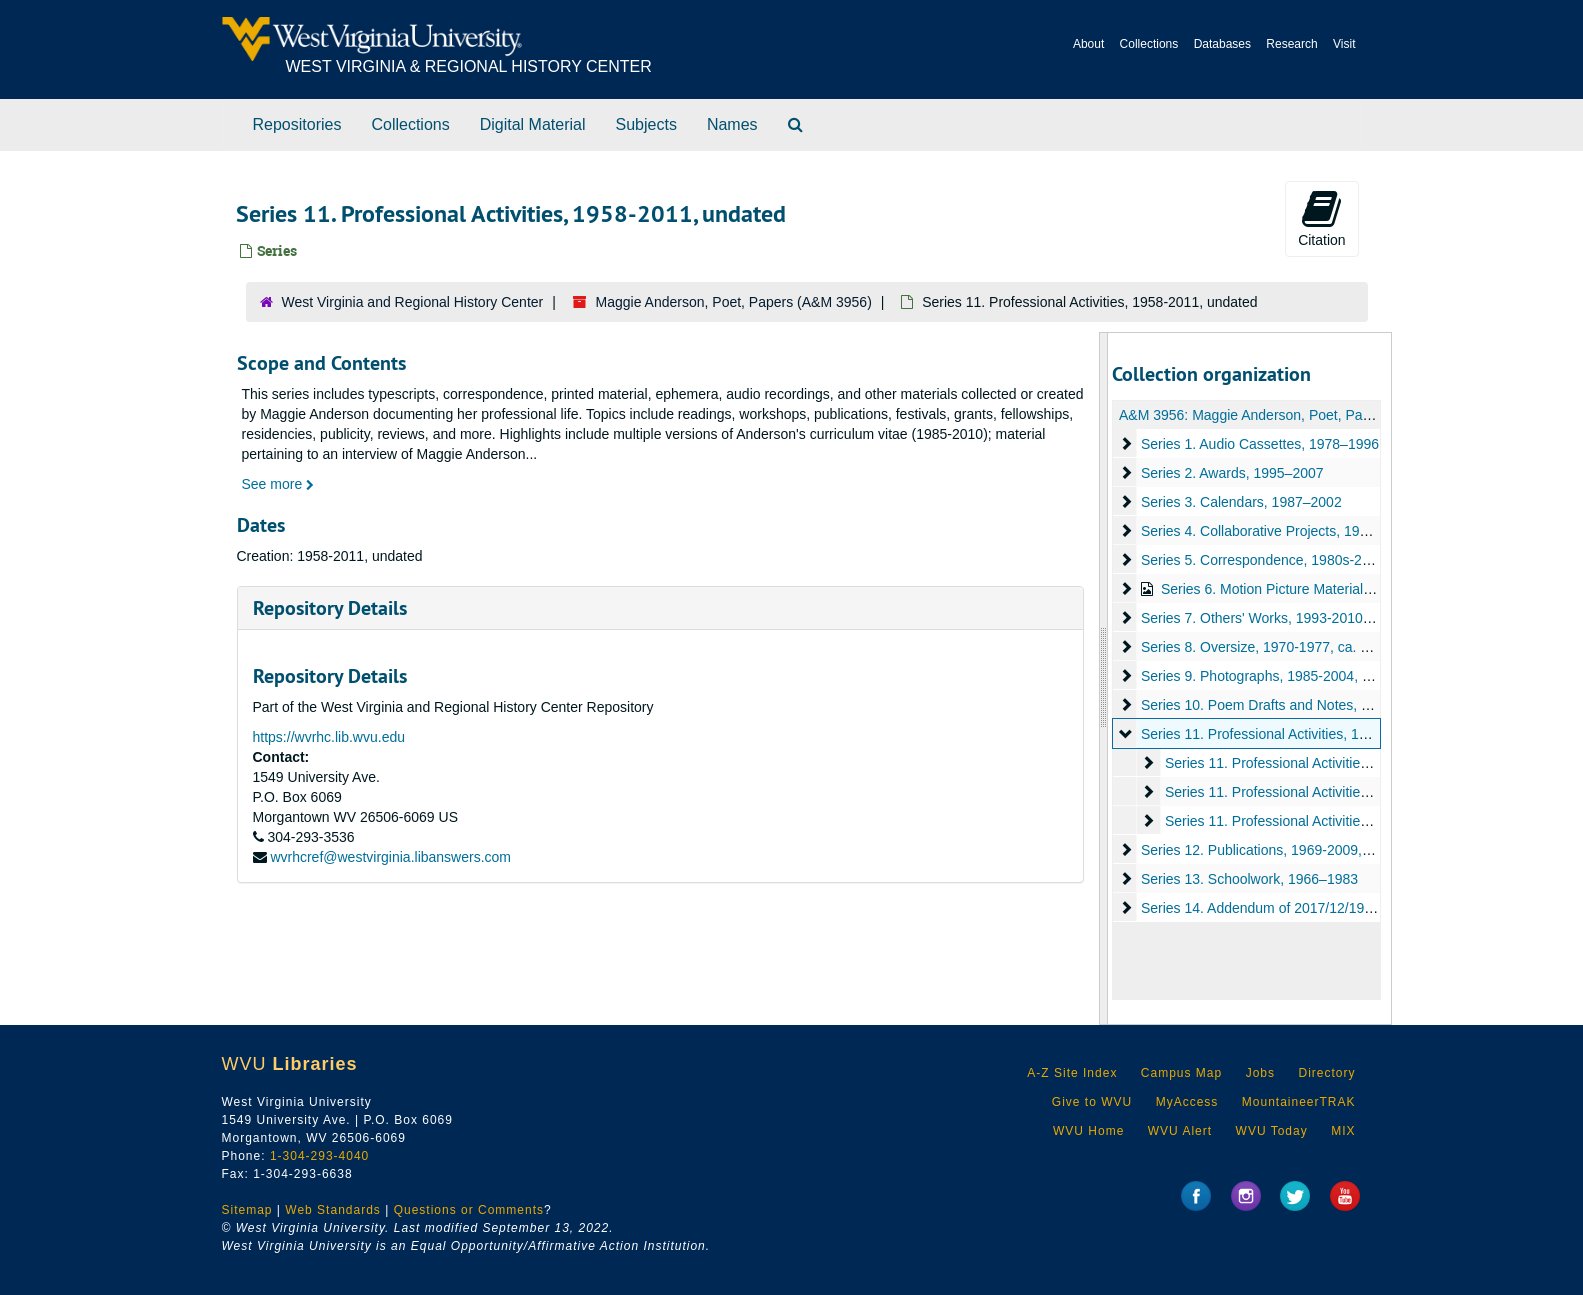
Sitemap (247, 1210)
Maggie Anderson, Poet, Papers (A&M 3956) (734, 302)
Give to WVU (1092, 1102)
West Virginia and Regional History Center (413, 302)
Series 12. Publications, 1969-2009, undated (1279, 850)
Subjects (646, 124)
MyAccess (1187, 1102)
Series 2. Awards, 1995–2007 (1232, 473)
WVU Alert (1180, 1131)
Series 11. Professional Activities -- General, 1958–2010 (1338, 763)
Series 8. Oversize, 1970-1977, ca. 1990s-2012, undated (1317, 647)
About (1088, 44)
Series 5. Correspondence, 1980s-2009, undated (1292, 560)
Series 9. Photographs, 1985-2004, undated (1277, 676)
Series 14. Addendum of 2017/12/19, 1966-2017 (1290, 908)
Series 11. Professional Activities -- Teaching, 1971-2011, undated (1369, 821)
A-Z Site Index (1072, 1073)
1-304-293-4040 (319, 1156)
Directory (1326, 1073)
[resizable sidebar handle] (1104, 678)
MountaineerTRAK (1299, 1102)
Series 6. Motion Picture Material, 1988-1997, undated (1328, 589)
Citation (1321, 218)
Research (1291, 44)
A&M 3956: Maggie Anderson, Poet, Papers (1254, 415)
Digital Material (533, 124)
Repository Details (330, 608)
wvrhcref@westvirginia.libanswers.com (390, 857)
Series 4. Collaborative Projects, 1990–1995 (1277, 531)
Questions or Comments (469, 1210)
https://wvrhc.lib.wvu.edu (329, 737)
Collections (1149, 44)
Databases (1222, 44)
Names (732, 124)
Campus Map (1181, 1073)
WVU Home (1088, 1131)
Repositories (297, 124)
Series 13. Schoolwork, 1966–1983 (1249, 879)
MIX (1343, 1131)
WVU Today (1272, 1131)
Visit (1344, 44)
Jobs (1260, 1073)
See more (278, 484)
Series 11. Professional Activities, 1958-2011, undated (1308, 734)
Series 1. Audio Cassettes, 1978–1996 (1260, 444)
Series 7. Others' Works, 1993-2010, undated (1281, 618)
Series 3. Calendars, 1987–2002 (1241, 502)
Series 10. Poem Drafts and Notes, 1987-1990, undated (1314, 705)
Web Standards (333, 1210)
